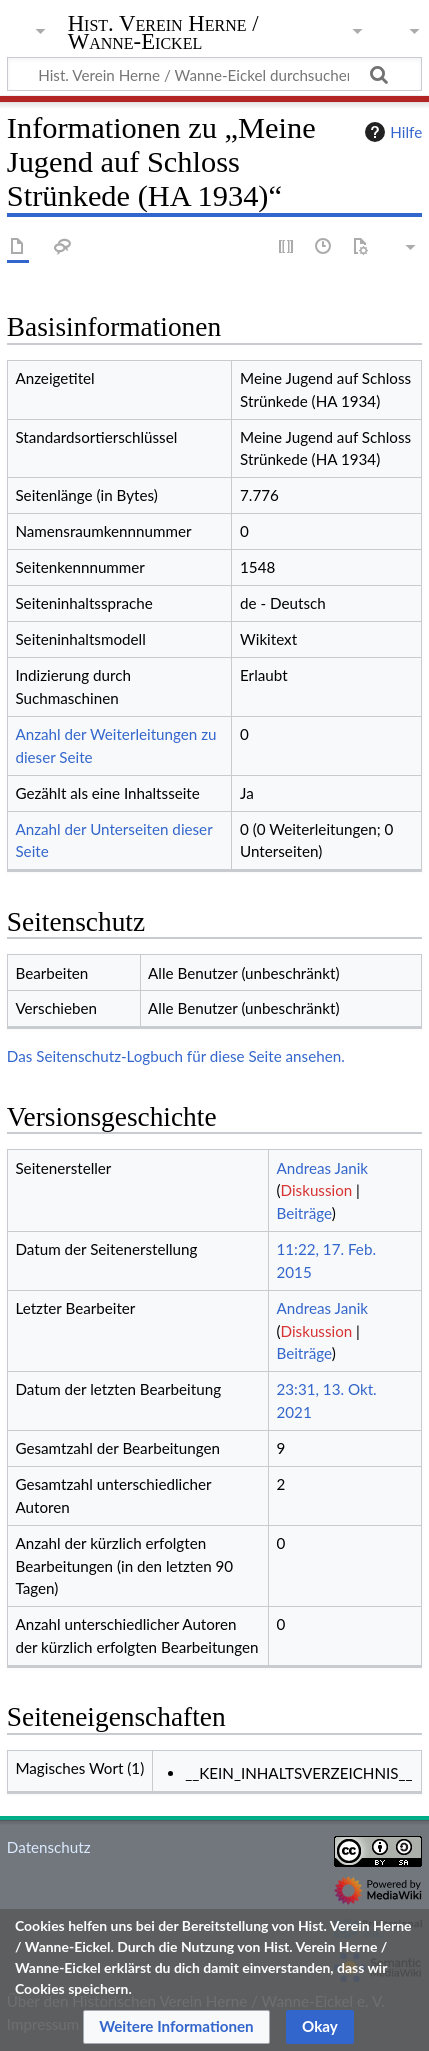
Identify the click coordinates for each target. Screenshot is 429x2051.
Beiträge (303, 1213)
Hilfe (391, 132)
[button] (176, 2027)
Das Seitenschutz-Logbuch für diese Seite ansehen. (176, 1056)
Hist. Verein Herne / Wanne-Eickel (163, 34)
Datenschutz (49, 1847)
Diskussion (317, 1190)
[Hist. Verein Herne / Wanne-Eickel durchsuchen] (214, 74)
